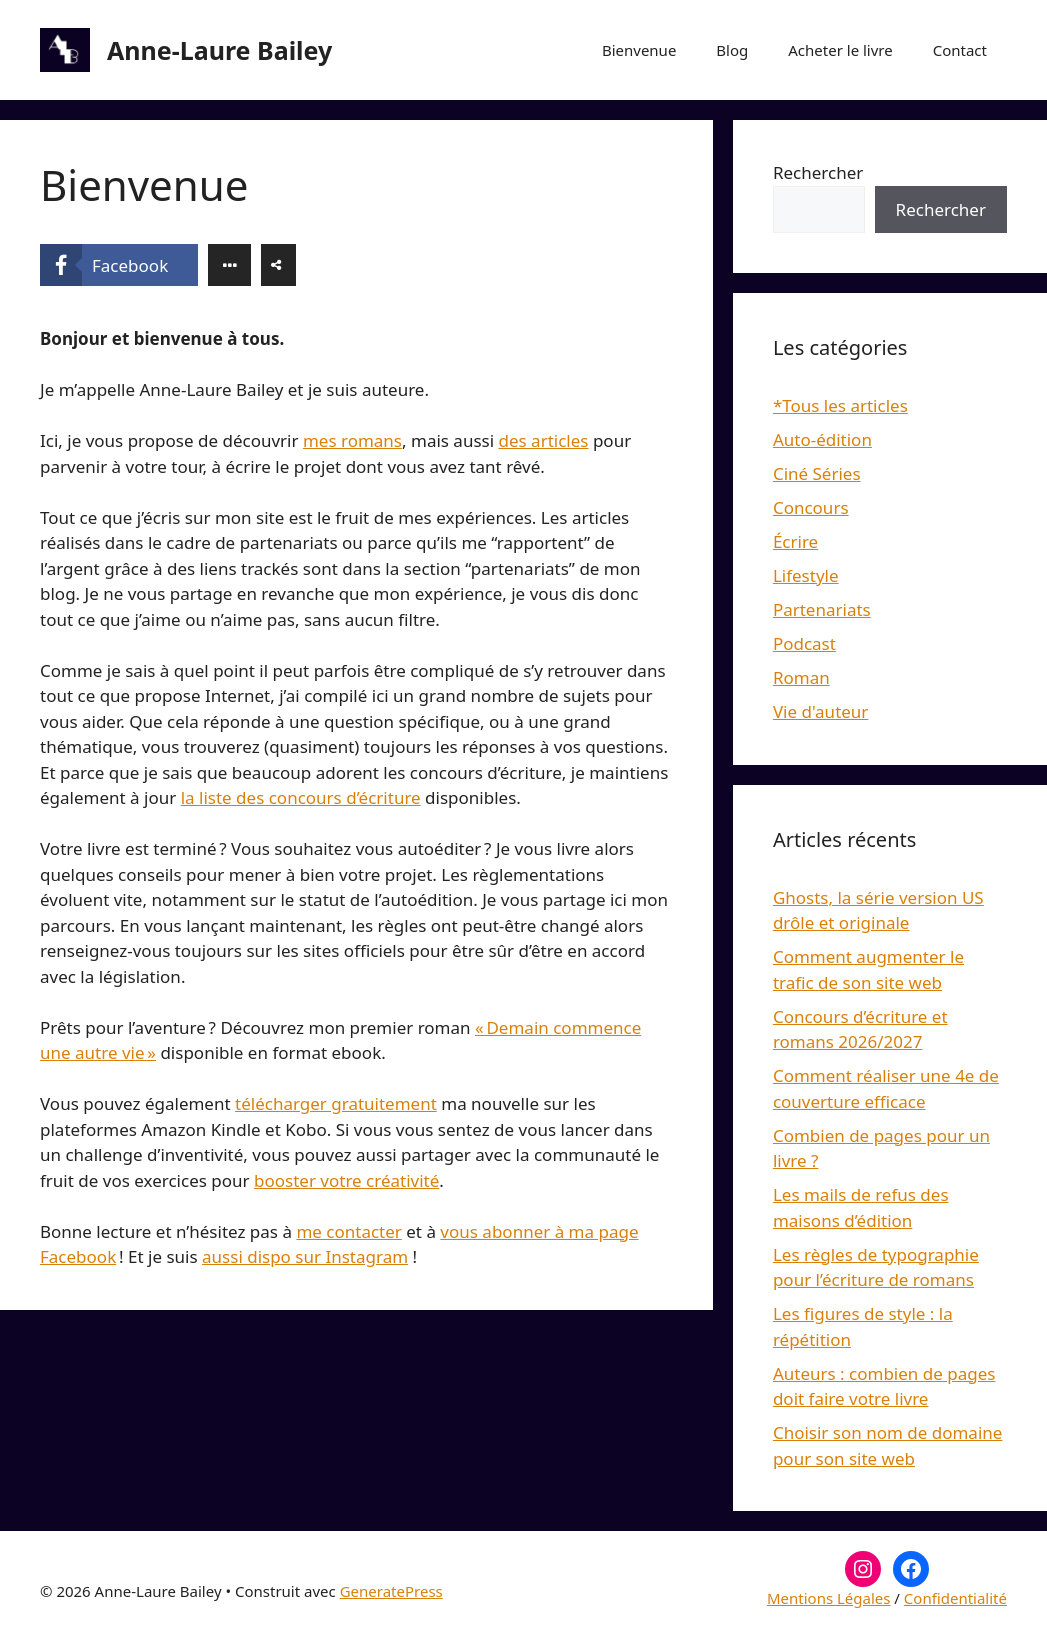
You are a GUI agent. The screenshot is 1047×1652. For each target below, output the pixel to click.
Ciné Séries (817, 473)
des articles (544, 440)
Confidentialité (955, 1598)
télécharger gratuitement (336, 1103)
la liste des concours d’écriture (301, 797)
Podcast (804, 643)
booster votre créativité (346, 1180)
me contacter (348, 1231)
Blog (732, 50)
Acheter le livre (840, 50)
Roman (801, 677)
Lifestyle (806, 575)
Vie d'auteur (821, 711)
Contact (960, 50)
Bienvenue (639, 50)
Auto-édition (822, 439)
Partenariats (822, 609)
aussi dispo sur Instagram (305, 1256)
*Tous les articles (840, 405)
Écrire (795, 541)
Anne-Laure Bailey (219, 50)
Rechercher (818, 172)
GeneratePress (391, 1591)
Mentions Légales (829, 1598)
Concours (811, 507)
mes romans (352, 440)
